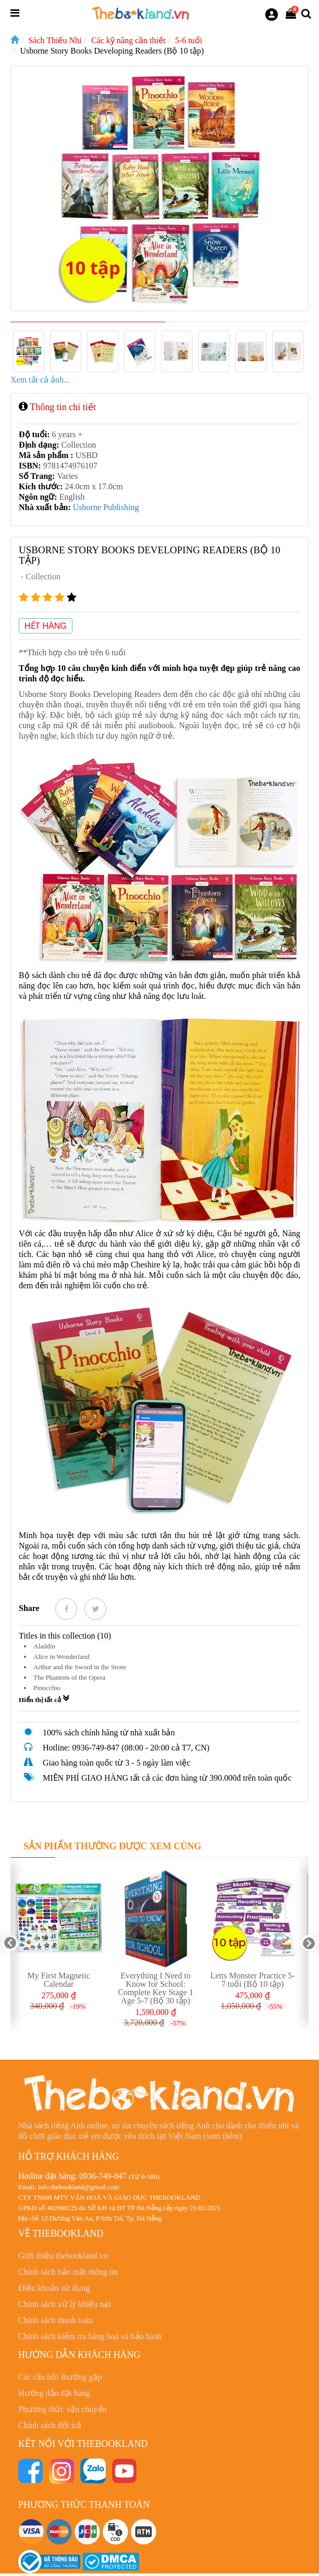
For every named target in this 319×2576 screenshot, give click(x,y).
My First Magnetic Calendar (59, 1979)
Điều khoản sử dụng (54, 2287)
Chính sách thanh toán (55, 2320)
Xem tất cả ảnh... (40, 379)
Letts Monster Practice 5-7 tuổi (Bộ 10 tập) (252, 1979)
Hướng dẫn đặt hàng (54, 2393)
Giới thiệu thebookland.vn (62, 2255)
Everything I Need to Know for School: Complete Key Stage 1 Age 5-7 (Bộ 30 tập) (155, 1988)
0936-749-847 (103, 2176)
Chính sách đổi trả (49, 2425)
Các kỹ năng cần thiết (128, 40)
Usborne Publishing (106, 507)
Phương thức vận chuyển (62, 2409)
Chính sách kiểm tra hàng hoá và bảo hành (90, 2336)
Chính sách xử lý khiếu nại (64, 2304)
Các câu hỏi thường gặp (60, 2376)
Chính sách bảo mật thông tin (68, 2271)
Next (308, 1943)
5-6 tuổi (188, 40)
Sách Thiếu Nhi (54, 40)
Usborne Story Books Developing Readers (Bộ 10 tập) (112, 50)
